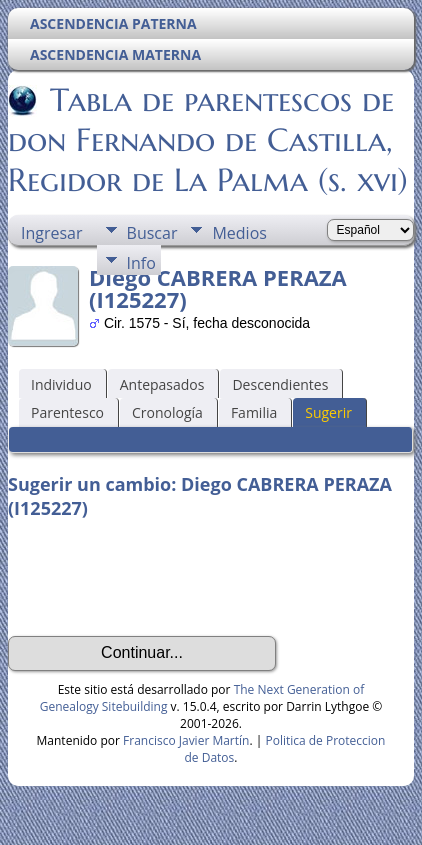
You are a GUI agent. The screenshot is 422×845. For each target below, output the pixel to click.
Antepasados (162, 384)
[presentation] (160, 578)
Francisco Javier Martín (186, 740)
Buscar (152, 233)
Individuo (61, 384)
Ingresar (52, 233)
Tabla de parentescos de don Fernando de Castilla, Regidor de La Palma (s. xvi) (208, 140)
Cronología (167, 412)
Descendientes (280, 384)
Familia (254, 412)
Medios (239, 233)
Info (141, 263)
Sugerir (328, 412)
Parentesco (67, 412)
